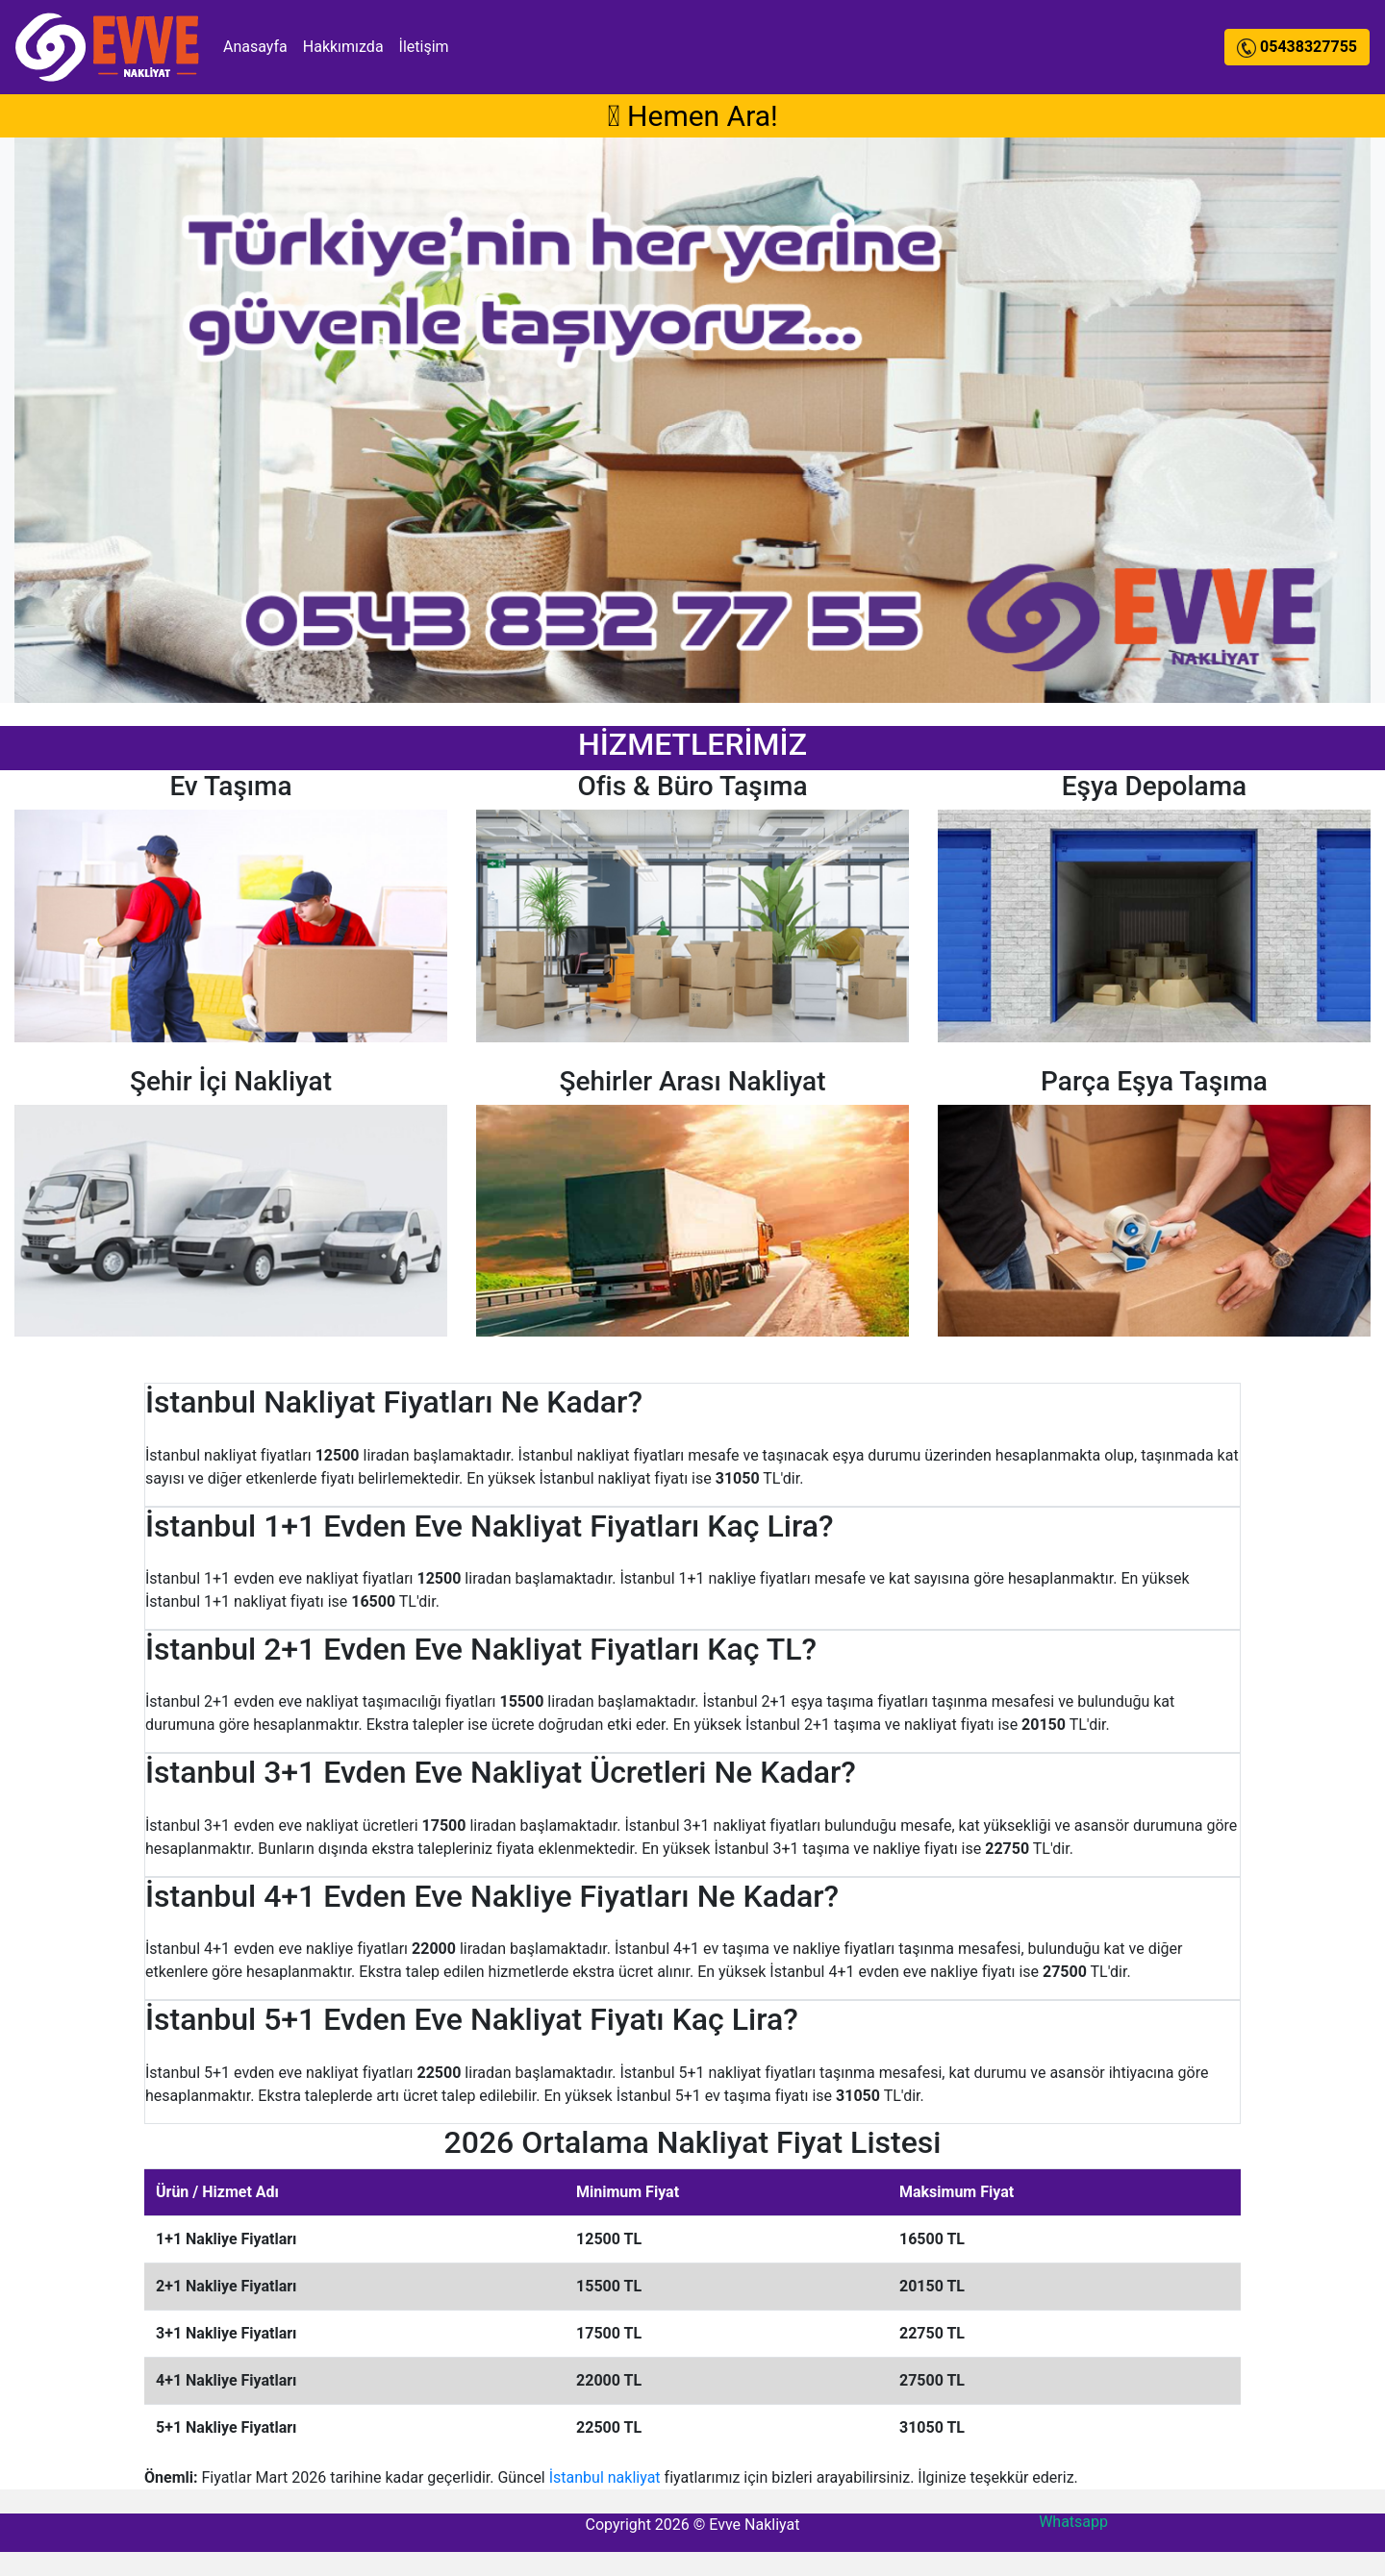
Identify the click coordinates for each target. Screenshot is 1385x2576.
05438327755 (1297, 47)
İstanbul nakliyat (605, 2477)
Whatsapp (1073, 2522)
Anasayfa (255, 47)
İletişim (424, 47)
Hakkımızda (343, 47)
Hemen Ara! (692, 116)
